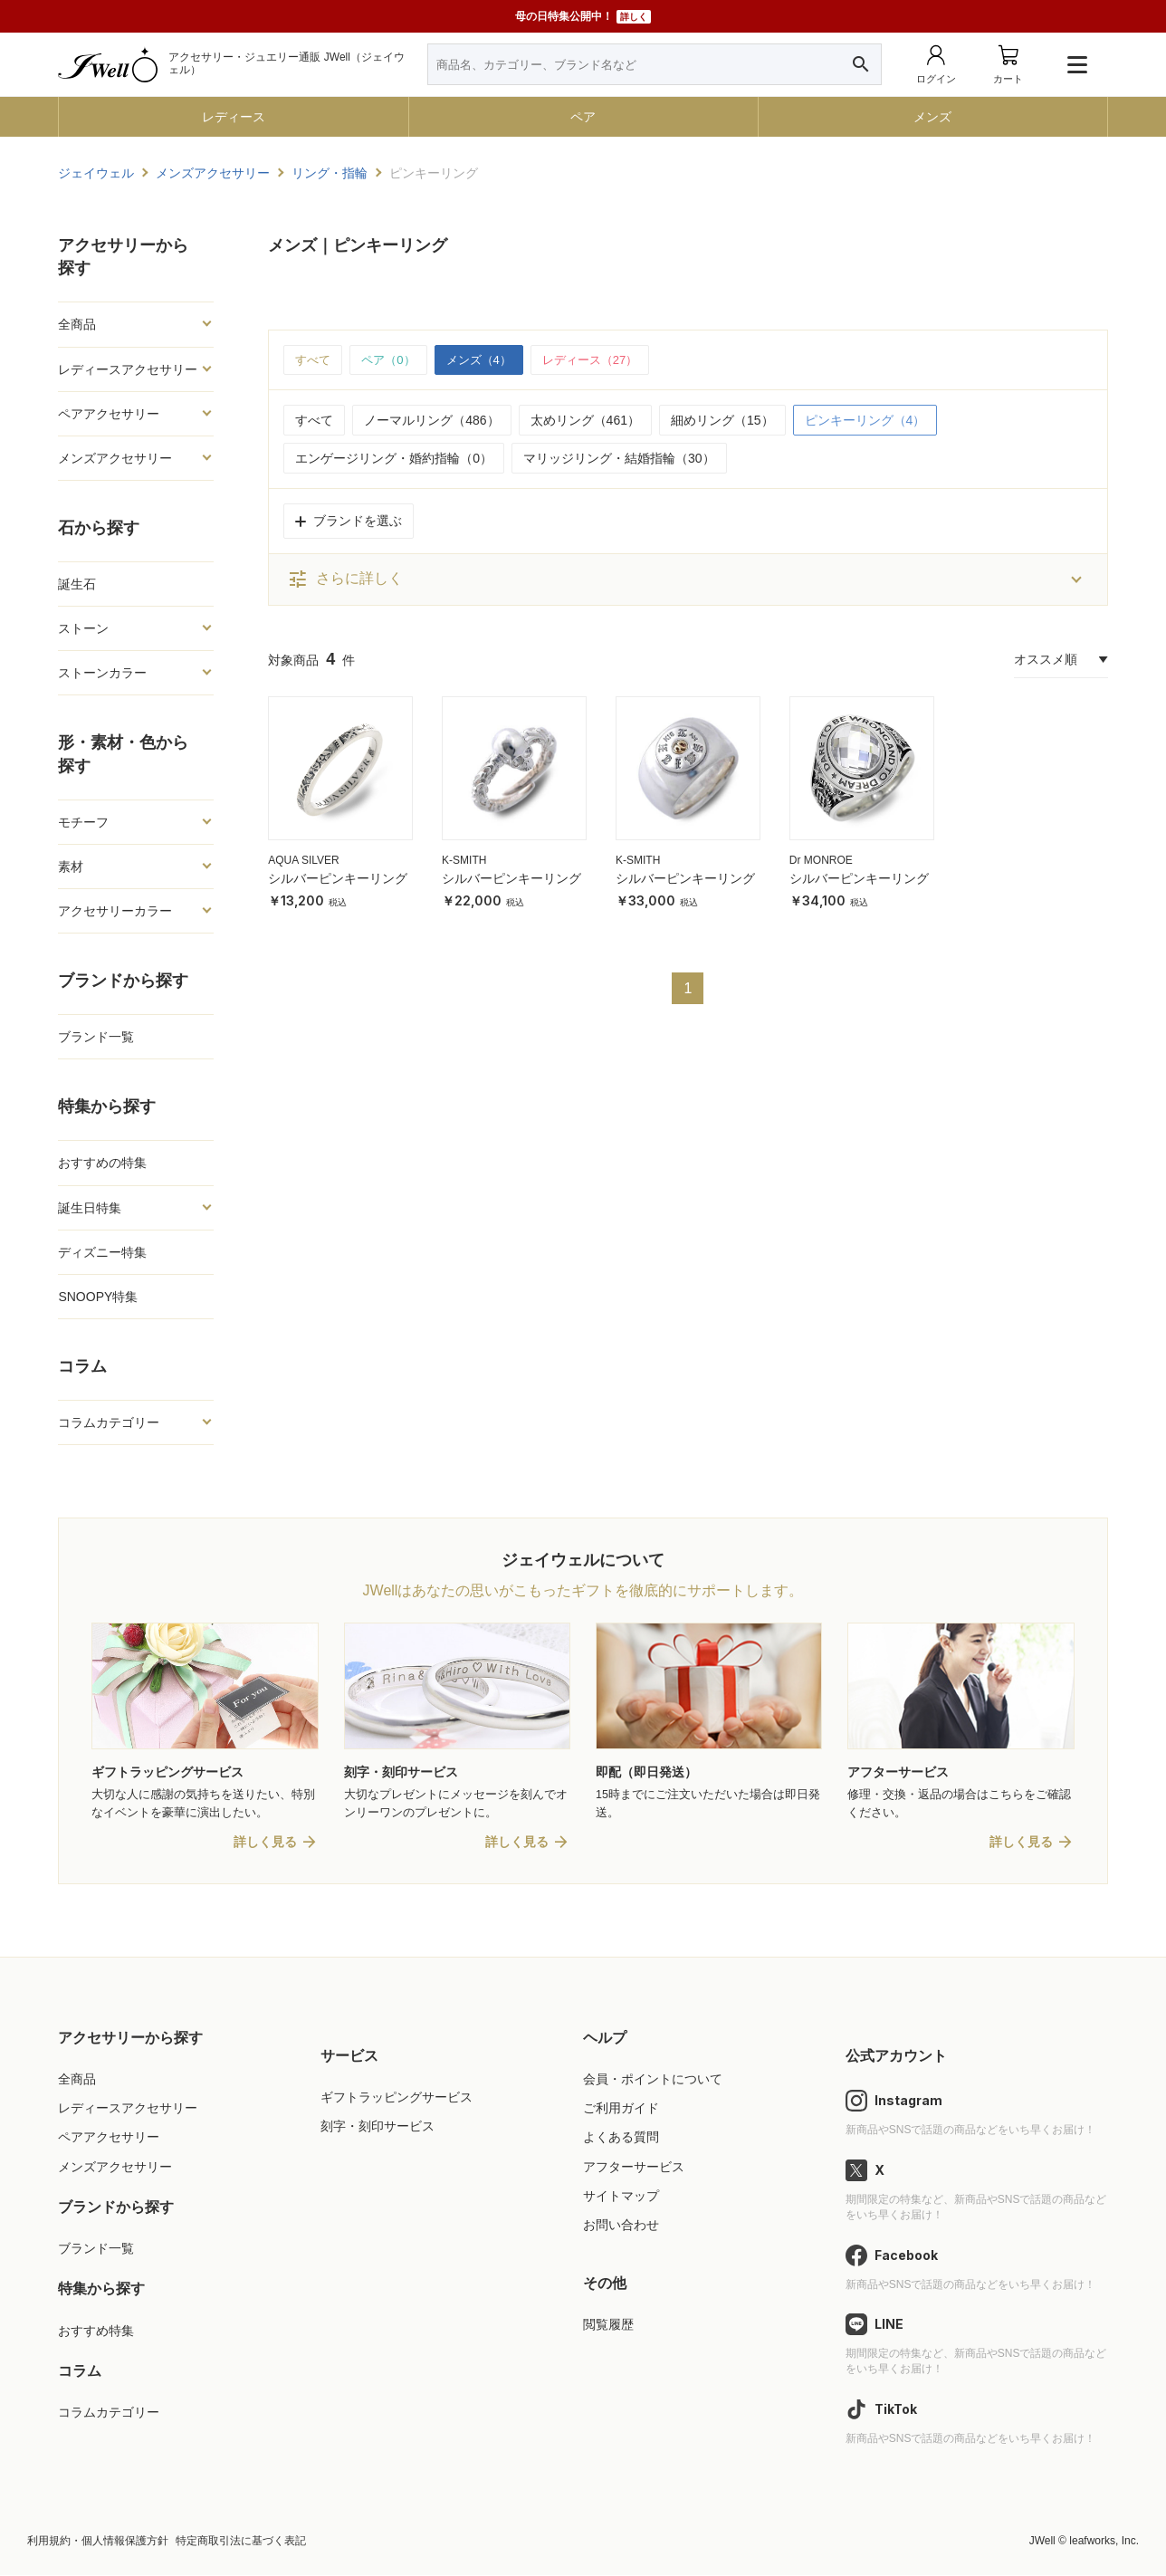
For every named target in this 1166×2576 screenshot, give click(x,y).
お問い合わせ (621, 2225)
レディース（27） (605, 360)
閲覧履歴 (608, 2326)
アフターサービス (633, 2167)
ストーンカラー (102, 673)
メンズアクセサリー (115, 458)
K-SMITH (464, 862)
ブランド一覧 (96, 1036)
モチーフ (83, 822)
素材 (70, 866)
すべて (314, 360)
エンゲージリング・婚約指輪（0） (393, 459)
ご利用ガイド (621, 2109)
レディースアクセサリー (127, 369)
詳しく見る (265, 1842)
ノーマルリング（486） (431, 421)
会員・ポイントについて (652, 2080)
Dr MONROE (821, 862)
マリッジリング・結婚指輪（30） (619, 459)
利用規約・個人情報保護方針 (97, 2541)
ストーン (83, 628)
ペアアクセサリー (108, 414)
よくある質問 (621, 2138)
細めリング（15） (722, 421)
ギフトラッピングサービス (396, 2099)
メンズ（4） (488, 360)
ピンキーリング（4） (865, 421)
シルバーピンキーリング (337, 879)
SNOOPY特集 (98, 1296)
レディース (233, 117)
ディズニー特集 (102, 1252)
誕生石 (77, 584)
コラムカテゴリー (108, 1422)
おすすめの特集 (102, 1162)
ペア (583, 117)
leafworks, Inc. (1104, 2541)
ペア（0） (393, 360)
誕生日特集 (89, 1208)
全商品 (77, 324)
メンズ (932, 117)
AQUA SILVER (303, 862)
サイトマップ (621, 2196)
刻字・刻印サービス (377, 2128)
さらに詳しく (345, 580)
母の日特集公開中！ (583, 17)
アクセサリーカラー (115, 911)
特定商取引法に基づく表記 (241, 2541)
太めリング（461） (585, 421)
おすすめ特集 (96, 2331)
